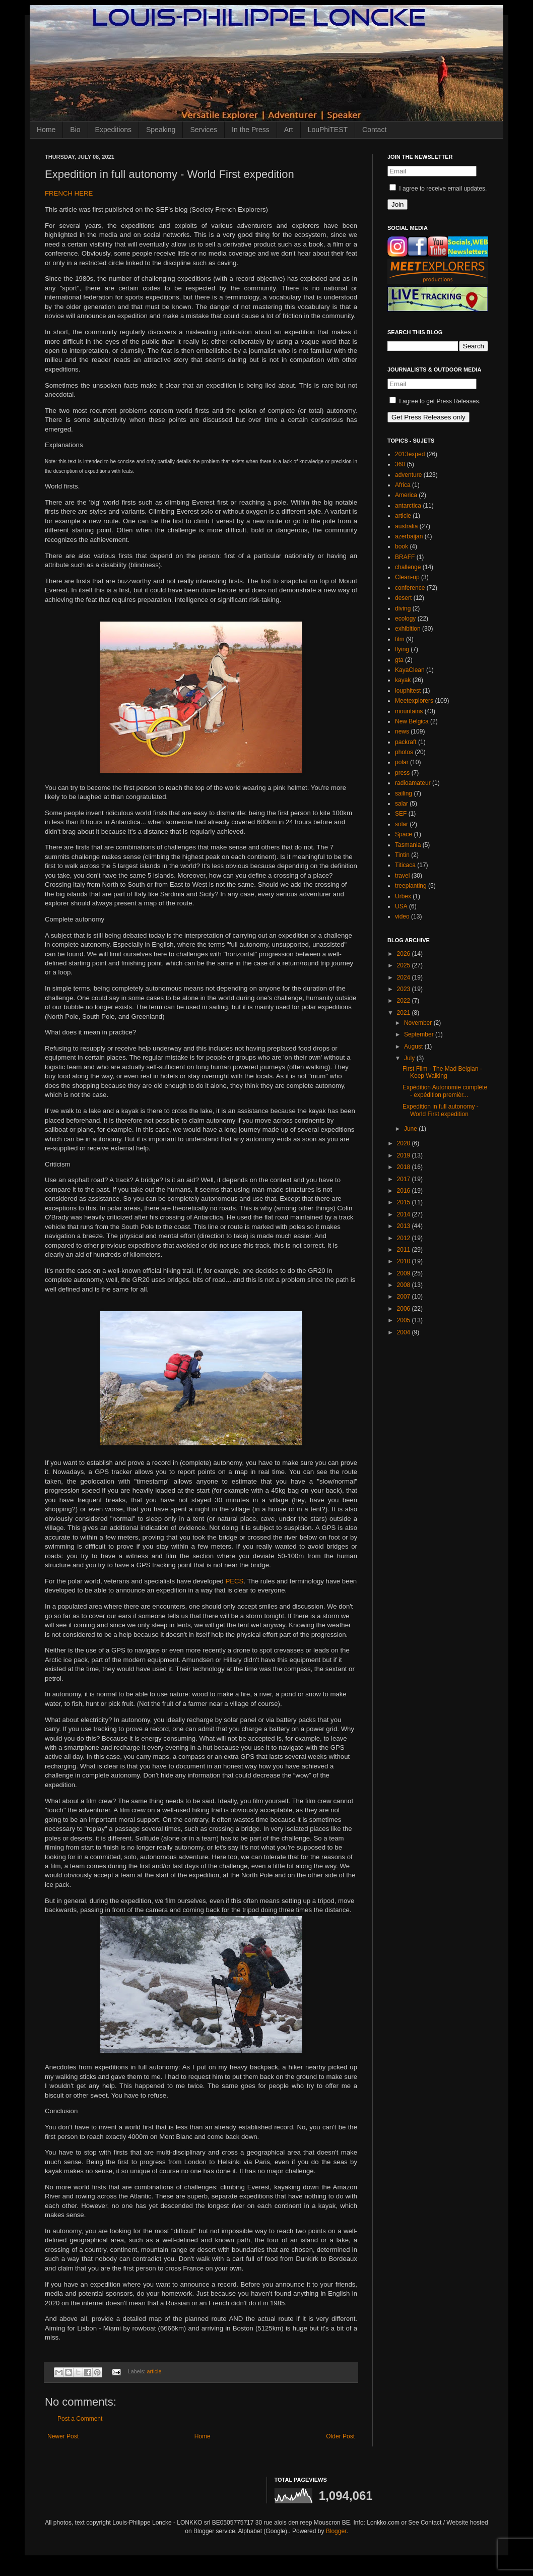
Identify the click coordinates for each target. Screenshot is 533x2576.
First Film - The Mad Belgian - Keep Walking (442, 1072)
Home (46, 130)
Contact (374, 130)
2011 (404, 1249)
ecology (405, 618)
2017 (404, 1179)
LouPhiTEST (328, 130)
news (402, 731)
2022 (404, 1000)
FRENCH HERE (69, 193)
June (411, 1128)
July (410, 1058)
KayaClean (410, 669)
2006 (404, 1308)
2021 (404, 1012)
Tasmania (408, 844)
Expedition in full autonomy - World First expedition (441, 1110)
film (400, 639)
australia (406, 526)
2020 (404, 1143)
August (414, 1046)
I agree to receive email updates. (438, 188)
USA (401, 906)
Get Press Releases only (428, 417)
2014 (404, 1214)
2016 (404, 1190)
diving (403, 608)
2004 (404, 1332)
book (401, 546)
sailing (403, 793)
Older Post (340, 2436)
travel (402, 875)
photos (404, 752)
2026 (404, 953)
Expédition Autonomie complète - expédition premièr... (445, 1091)
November (419, 1022)
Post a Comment (79, 2418)
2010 (404, 1261)
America (406, 495)
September (419, 1034)
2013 (404, 1226)
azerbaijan (409, 536)
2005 (404, 1320)
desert (403, 597)
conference (410, 587)
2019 (404, 1155)
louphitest (408, 690)
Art (288, 130)
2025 (404, 965)
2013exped (410, 454)
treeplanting (411, 885)
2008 (404, 1285)
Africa (403, 484)
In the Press (251, 130)
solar (401, 824)
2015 (404, 1202)
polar (402, 762)
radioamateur (413, 782)
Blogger (336, 2531)
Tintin (402, 854)
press (402, 772)
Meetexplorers (414, 700)
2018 (404, 1167)
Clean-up (407, 577)
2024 (404, 977)
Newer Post (63, 2436)
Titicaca (405, 865)
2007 (404, 1296)
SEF (401, 813)
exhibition (408, 628)
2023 (404, 989)
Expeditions (113, 130)
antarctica (408, 505)
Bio (75, 130)
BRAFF (405, 557)
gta (399, 659)
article (154, 2371)
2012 (404, 1238)
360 (400, 464)
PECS (234, 1581)
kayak (403, 680)
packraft (406, 742)
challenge (408, 567)
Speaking (160, 130)
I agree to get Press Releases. (435, 401)
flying (402, 649)
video (402, 916)
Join (397, 204)
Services (203, 130)
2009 (404, 1273)
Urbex (403, 896)
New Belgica (412, 721)
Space (403, 834)
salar (401, 803)
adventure (408, 474)
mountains (409, 711)
